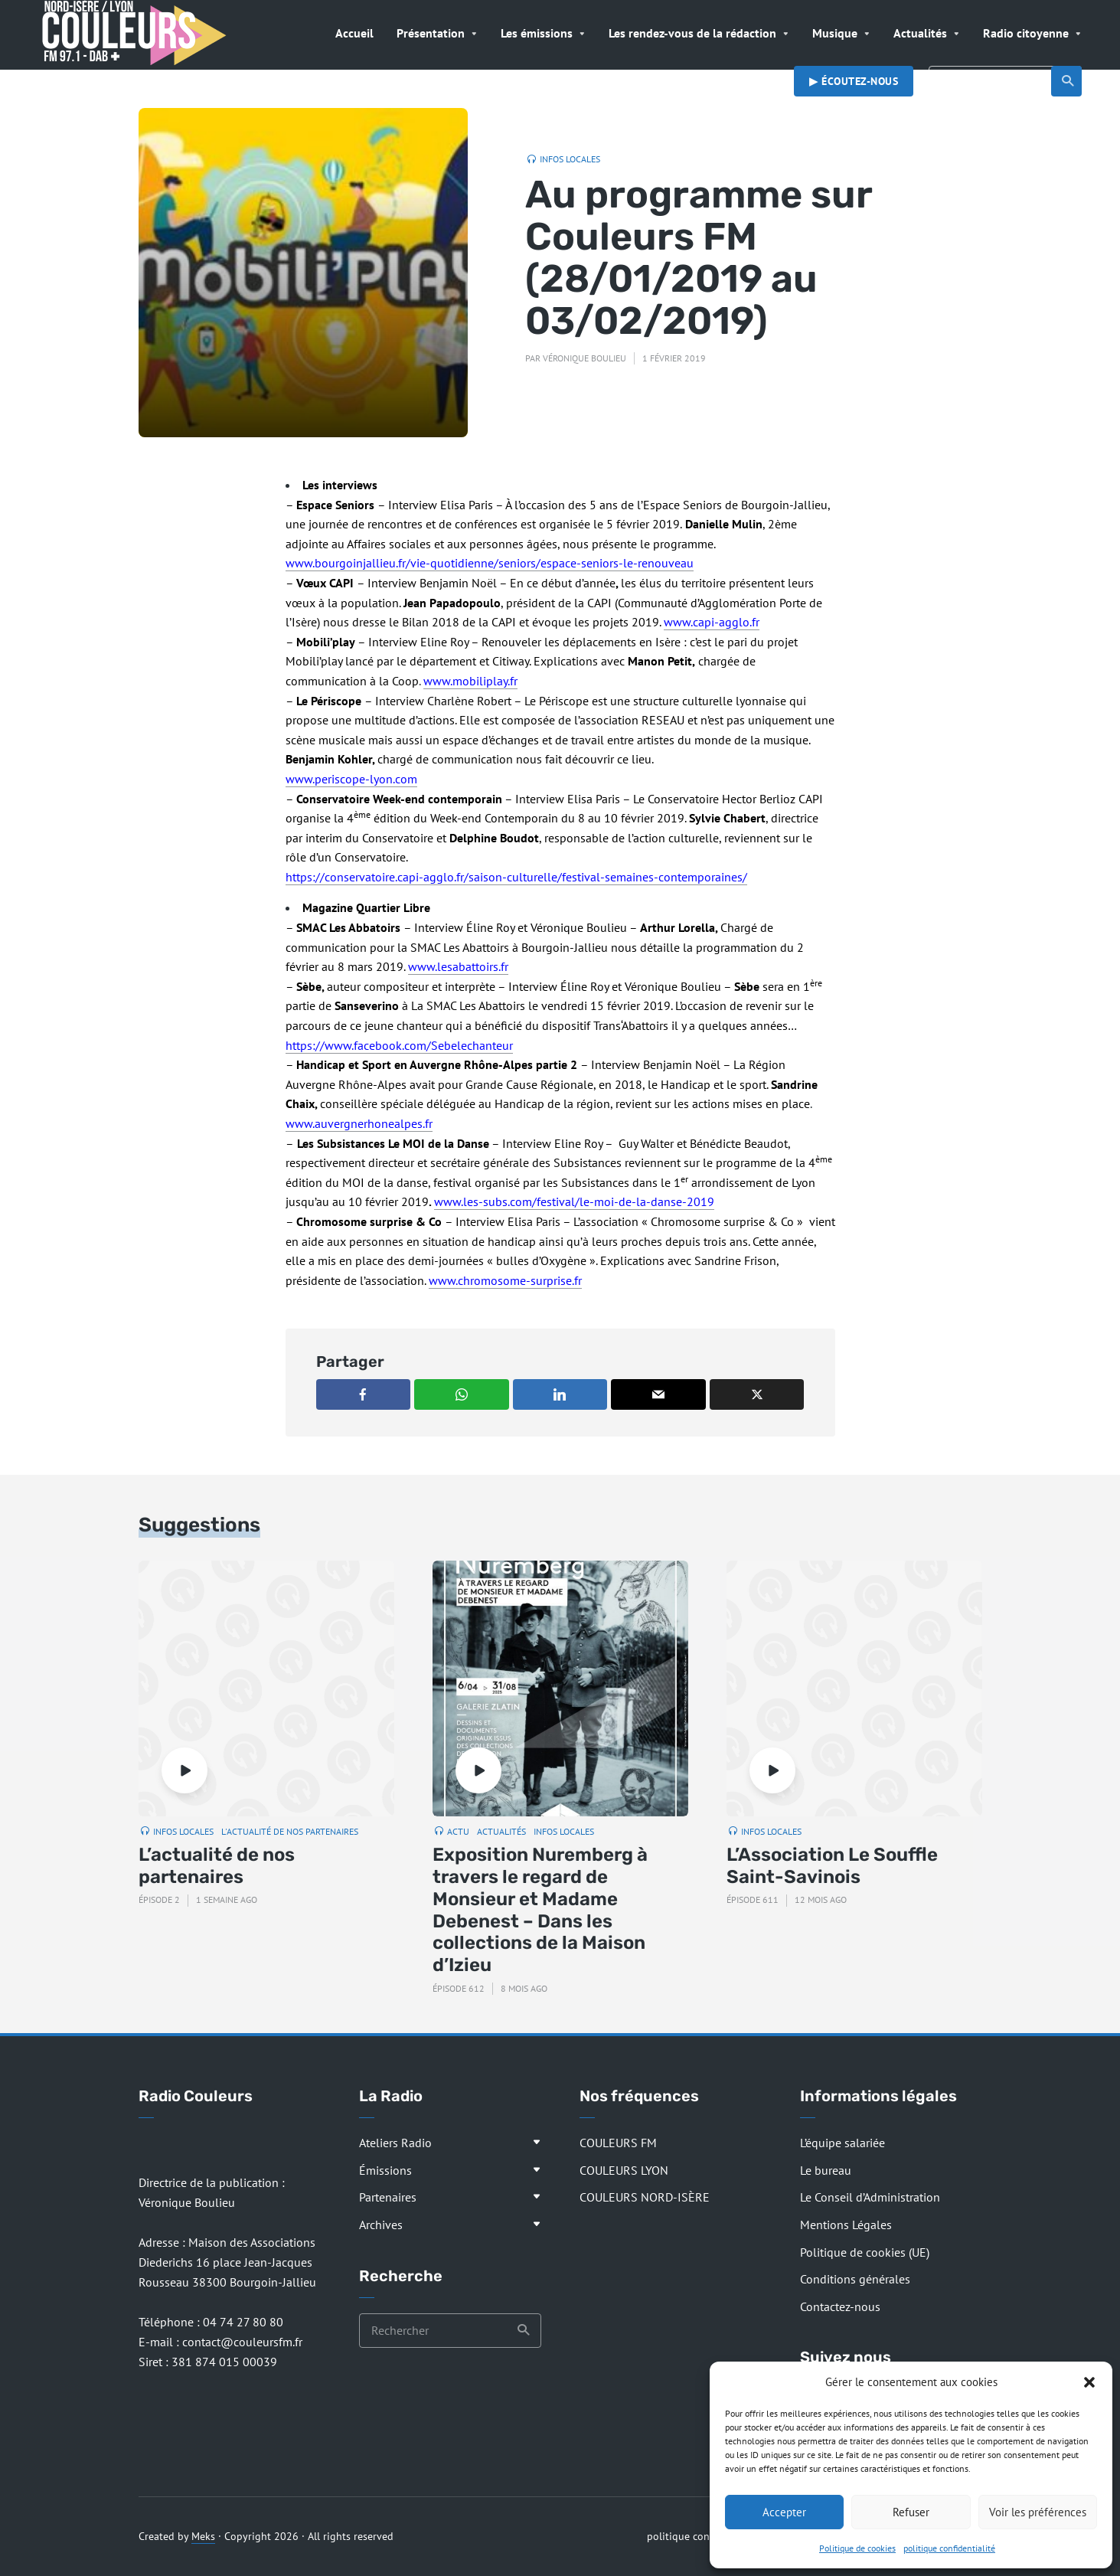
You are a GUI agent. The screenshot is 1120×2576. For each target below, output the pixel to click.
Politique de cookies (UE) (864, 2252)
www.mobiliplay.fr (470, 680)
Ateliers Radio (395, 2142)
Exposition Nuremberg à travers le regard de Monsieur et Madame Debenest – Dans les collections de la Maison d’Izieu (540, 1910)
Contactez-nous (840, 2306)
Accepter (784, 2512)
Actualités (920, 33)
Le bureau (825, 2170)
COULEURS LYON (624, 2170)
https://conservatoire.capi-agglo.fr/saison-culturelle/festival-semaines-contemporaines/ (516, 876)
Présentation (431, 33)
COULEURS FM (618, 2142)
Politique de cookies (857, 2548)
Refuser (911, 2512)
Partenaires (387, 2197)
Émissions (385, 2170)
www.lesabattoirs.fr (458, 966)
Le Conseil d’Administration (870, 2197)
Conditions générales (855, 2279)
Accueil (354, 33)
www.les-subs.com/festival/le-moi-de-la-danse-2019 (574, 1201)
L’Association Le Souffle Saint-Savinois (832, 1866)
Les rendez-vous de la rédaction (692, 33)
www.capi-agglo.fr (711, 621)
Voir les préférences (1037, 2512)
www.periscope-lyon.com (351, 778)
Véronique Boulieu (584, 358)
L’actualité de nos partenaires (217, 1866)
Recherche (1068, 81)
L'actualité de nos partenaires (289, 1831)
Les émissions (537, 33)
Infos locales (570, 159)
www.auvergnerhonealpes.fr (359, 1123)
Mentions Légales (846, 2224)
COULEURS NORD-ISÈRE (645, 2197)
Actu (458, 1831)
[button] (1089, 2382)
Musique (834, 33)
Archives (381, 2224)
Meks (203, 2536)
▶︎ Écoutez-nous (853, 81)
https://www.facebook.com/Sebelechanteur (399, 1045)
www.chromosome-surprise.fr (505, 1280)
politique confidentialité (949, 2548)
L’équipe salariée (842, 2142)
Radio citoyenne (1026, 33)
